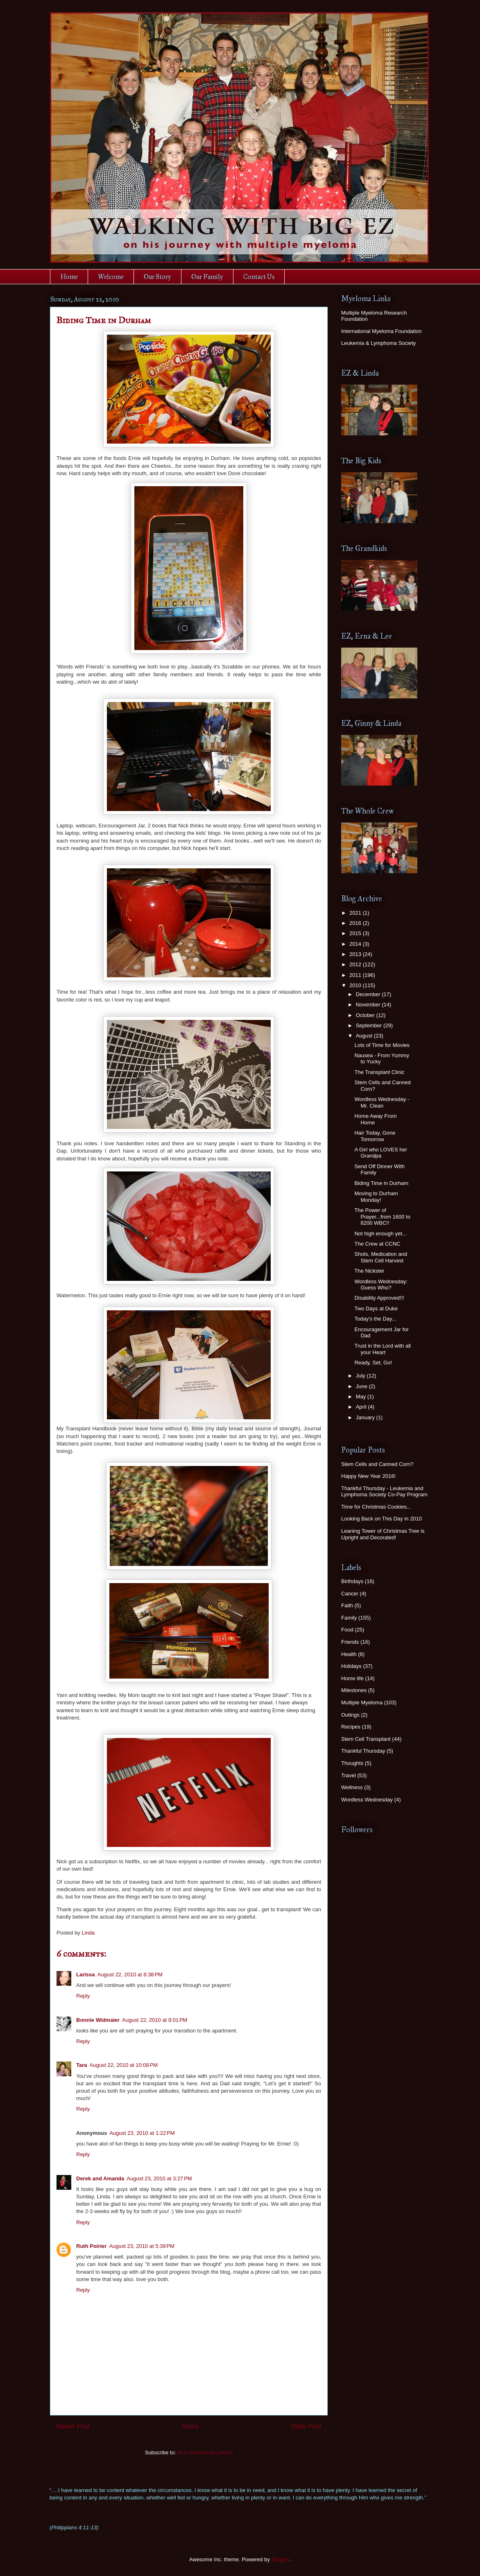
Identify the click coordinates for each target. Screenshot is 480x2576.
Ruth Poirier (91, 2246)
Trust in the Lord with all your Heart (382, 1349)
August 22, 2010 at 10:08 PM (124, 2065)
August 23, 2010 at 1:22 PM (141, 2133)
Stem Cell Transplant (366, 1739)
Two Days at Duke (376, 1308)
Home (69, 277)
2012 (356, 964)
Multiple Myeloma (362, 1702)
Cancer (349, 1593)
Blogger (280, 2559)
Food (347, 1630)
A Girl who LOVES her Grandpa (380, 1152)
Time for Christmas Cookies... (376, 1507)
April (362, 1407)
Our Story (157, 277)
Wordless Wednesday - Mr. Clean (381, 1102)
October (366, 1015)
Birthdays (352, 1581)
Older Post (306, 2426)
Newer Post (73, 2426)
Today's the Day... (375, 1319)
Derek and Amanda (100, 2178)
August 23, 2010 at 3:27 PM (159, 2178)
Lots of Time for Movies (381, 1045)
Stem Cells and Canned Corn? (377, 1464)
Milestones (354, 1690)
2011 (356, 975)
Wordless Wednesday (367, 1800)
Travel (348, 1775)
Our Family (207, 277)
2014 (356, 944)
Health (349, 1654)
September (369, 1025)
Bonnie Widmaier (98, 2020)
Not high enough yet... (380, 1233)
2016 (356, 923)
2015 (356, 933)
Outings (350, 1715)
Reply (83, 1996)
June (362, 1386)
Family (349, 1618)
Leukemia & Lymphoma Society (378, 343)
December (369, 994)
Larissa (85, 1974)
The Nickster (369, 1271)
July (361, 1376)
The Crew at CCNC (377, 1244)
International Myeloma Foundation (381, 331)
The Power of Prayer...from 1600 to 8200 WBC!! (382, 1216)
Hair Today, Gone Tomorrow (374, 1136)
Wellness (352, 1787)
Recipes (350, 1727)
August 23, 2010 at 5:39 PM (141, 2246)
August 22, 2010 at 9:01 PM (154, 2020)
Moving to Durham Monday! (376, 1196)
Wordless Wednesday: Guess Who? (381, 1284)
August (365, 1036)
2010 (356, 985)
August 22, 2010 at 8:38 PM (130, 1974)
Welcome (111, 277)
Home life (352, 1678)
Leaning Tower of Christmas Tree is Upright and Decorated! (383, 1534)
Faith (347, 1605)
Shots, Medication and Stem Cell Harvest (380, 1257)
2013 (356, 954)
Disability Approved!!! (379, 1298)
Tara (81, 2065)
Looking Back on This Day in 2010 (381, 1519)
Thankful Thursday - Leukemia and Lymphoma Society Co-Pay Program (384, 1491)
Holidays (351, 1666)
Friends (350, 1642)
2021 (356, 913)
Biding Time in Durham (381, 1183)
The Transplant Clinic (379, 1072)
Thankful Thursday (363, 1751)
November (369, 1004)
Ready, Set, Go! (373, 1362)
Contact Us (258, 277)
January (366, 1417)
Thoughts (352, 1763)
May (361, 1396)
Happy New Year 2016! (368, 1476)
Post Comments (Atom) (205, 2452)
